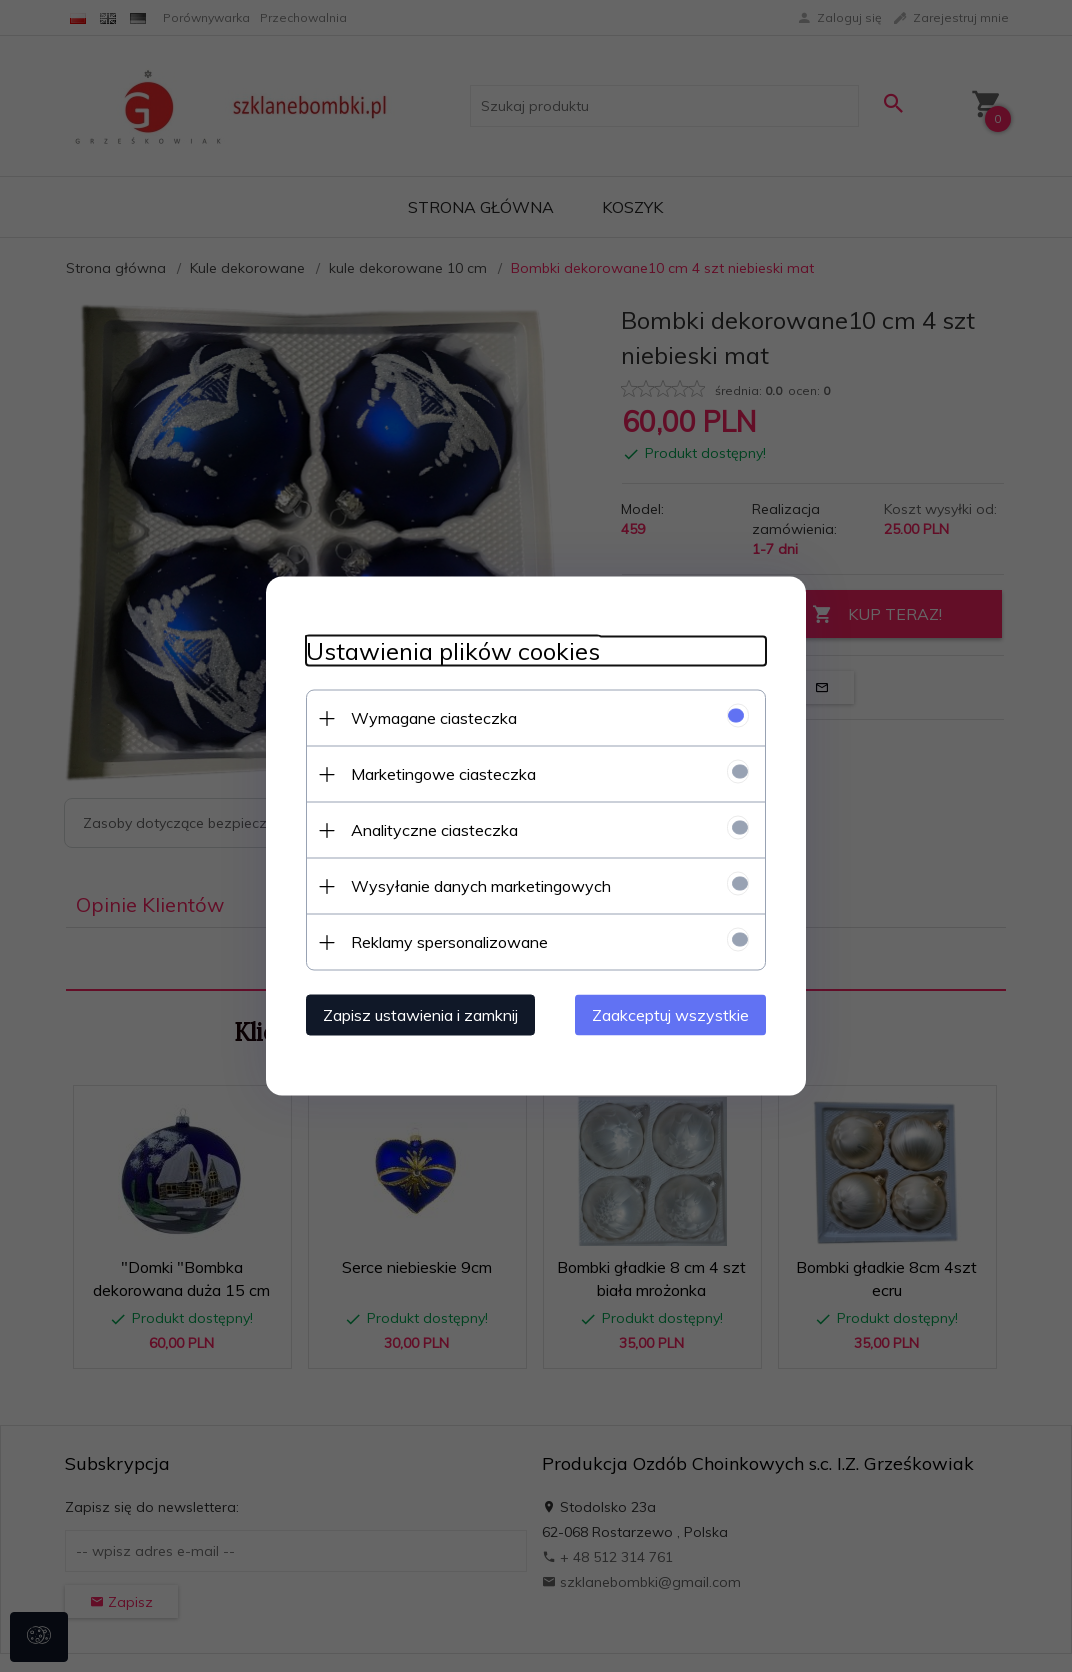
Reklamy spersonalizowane (449, 942)
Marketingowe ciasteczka (443, 774)
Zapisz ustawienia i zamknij (420, 1015)
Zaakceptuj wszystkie (670, 1015)
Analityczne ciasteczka (434, 830)
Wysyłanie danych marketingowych (481, 886)
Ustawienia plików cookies (453, 651)
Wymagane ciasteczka (434, 718)
